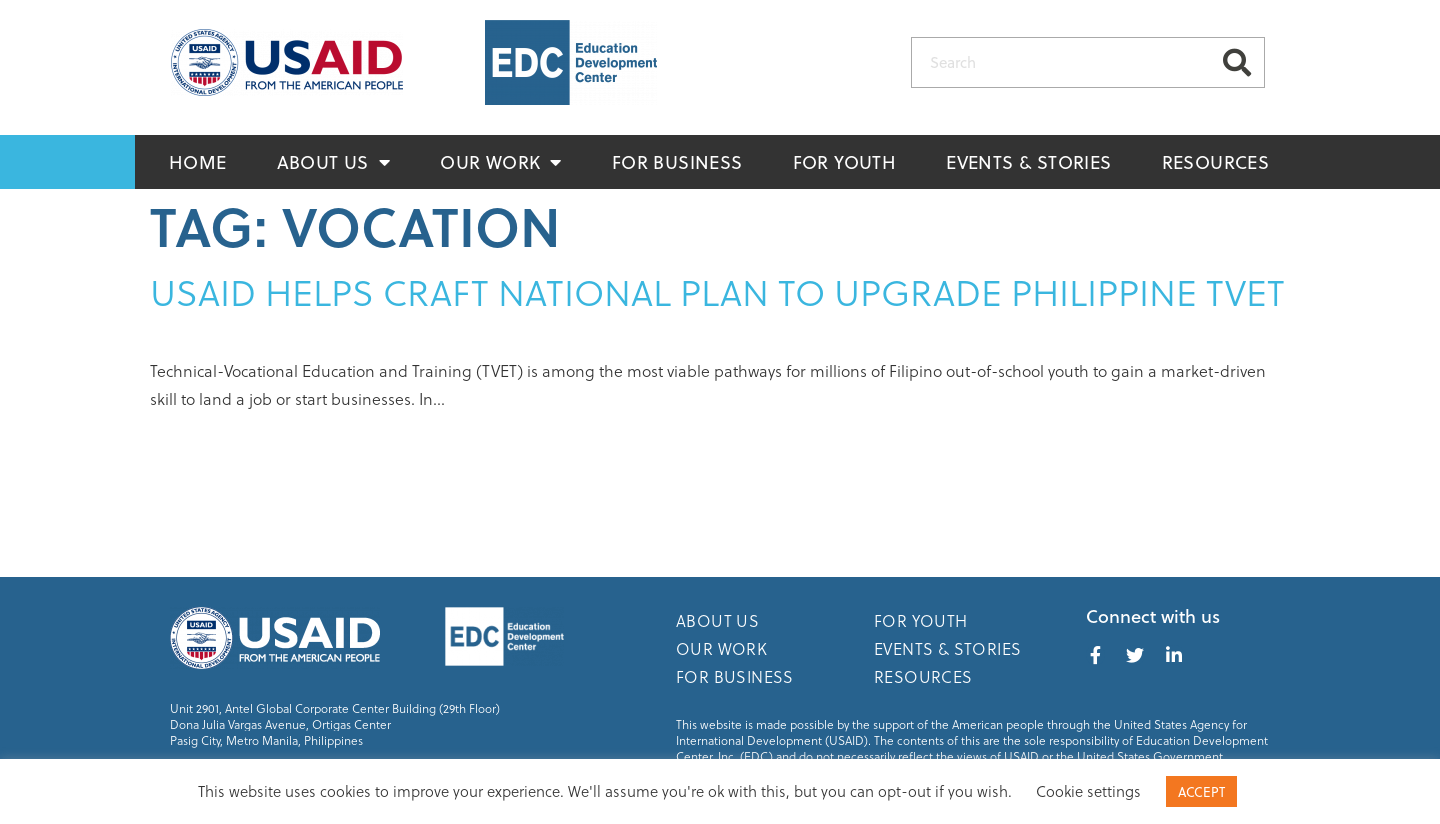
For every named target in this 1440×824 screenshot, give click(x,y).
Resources (1216, 161)
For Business (677, 161)
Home (198, 161)
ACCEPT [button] (1201, 791)
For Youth (845, 161)
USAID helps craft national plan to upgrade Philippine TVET (717, 291)
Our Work (501, 162)
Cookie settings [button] (1088, 791)
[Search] (1236, 62)
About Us (334, 162)
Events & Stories (1028, 161)
